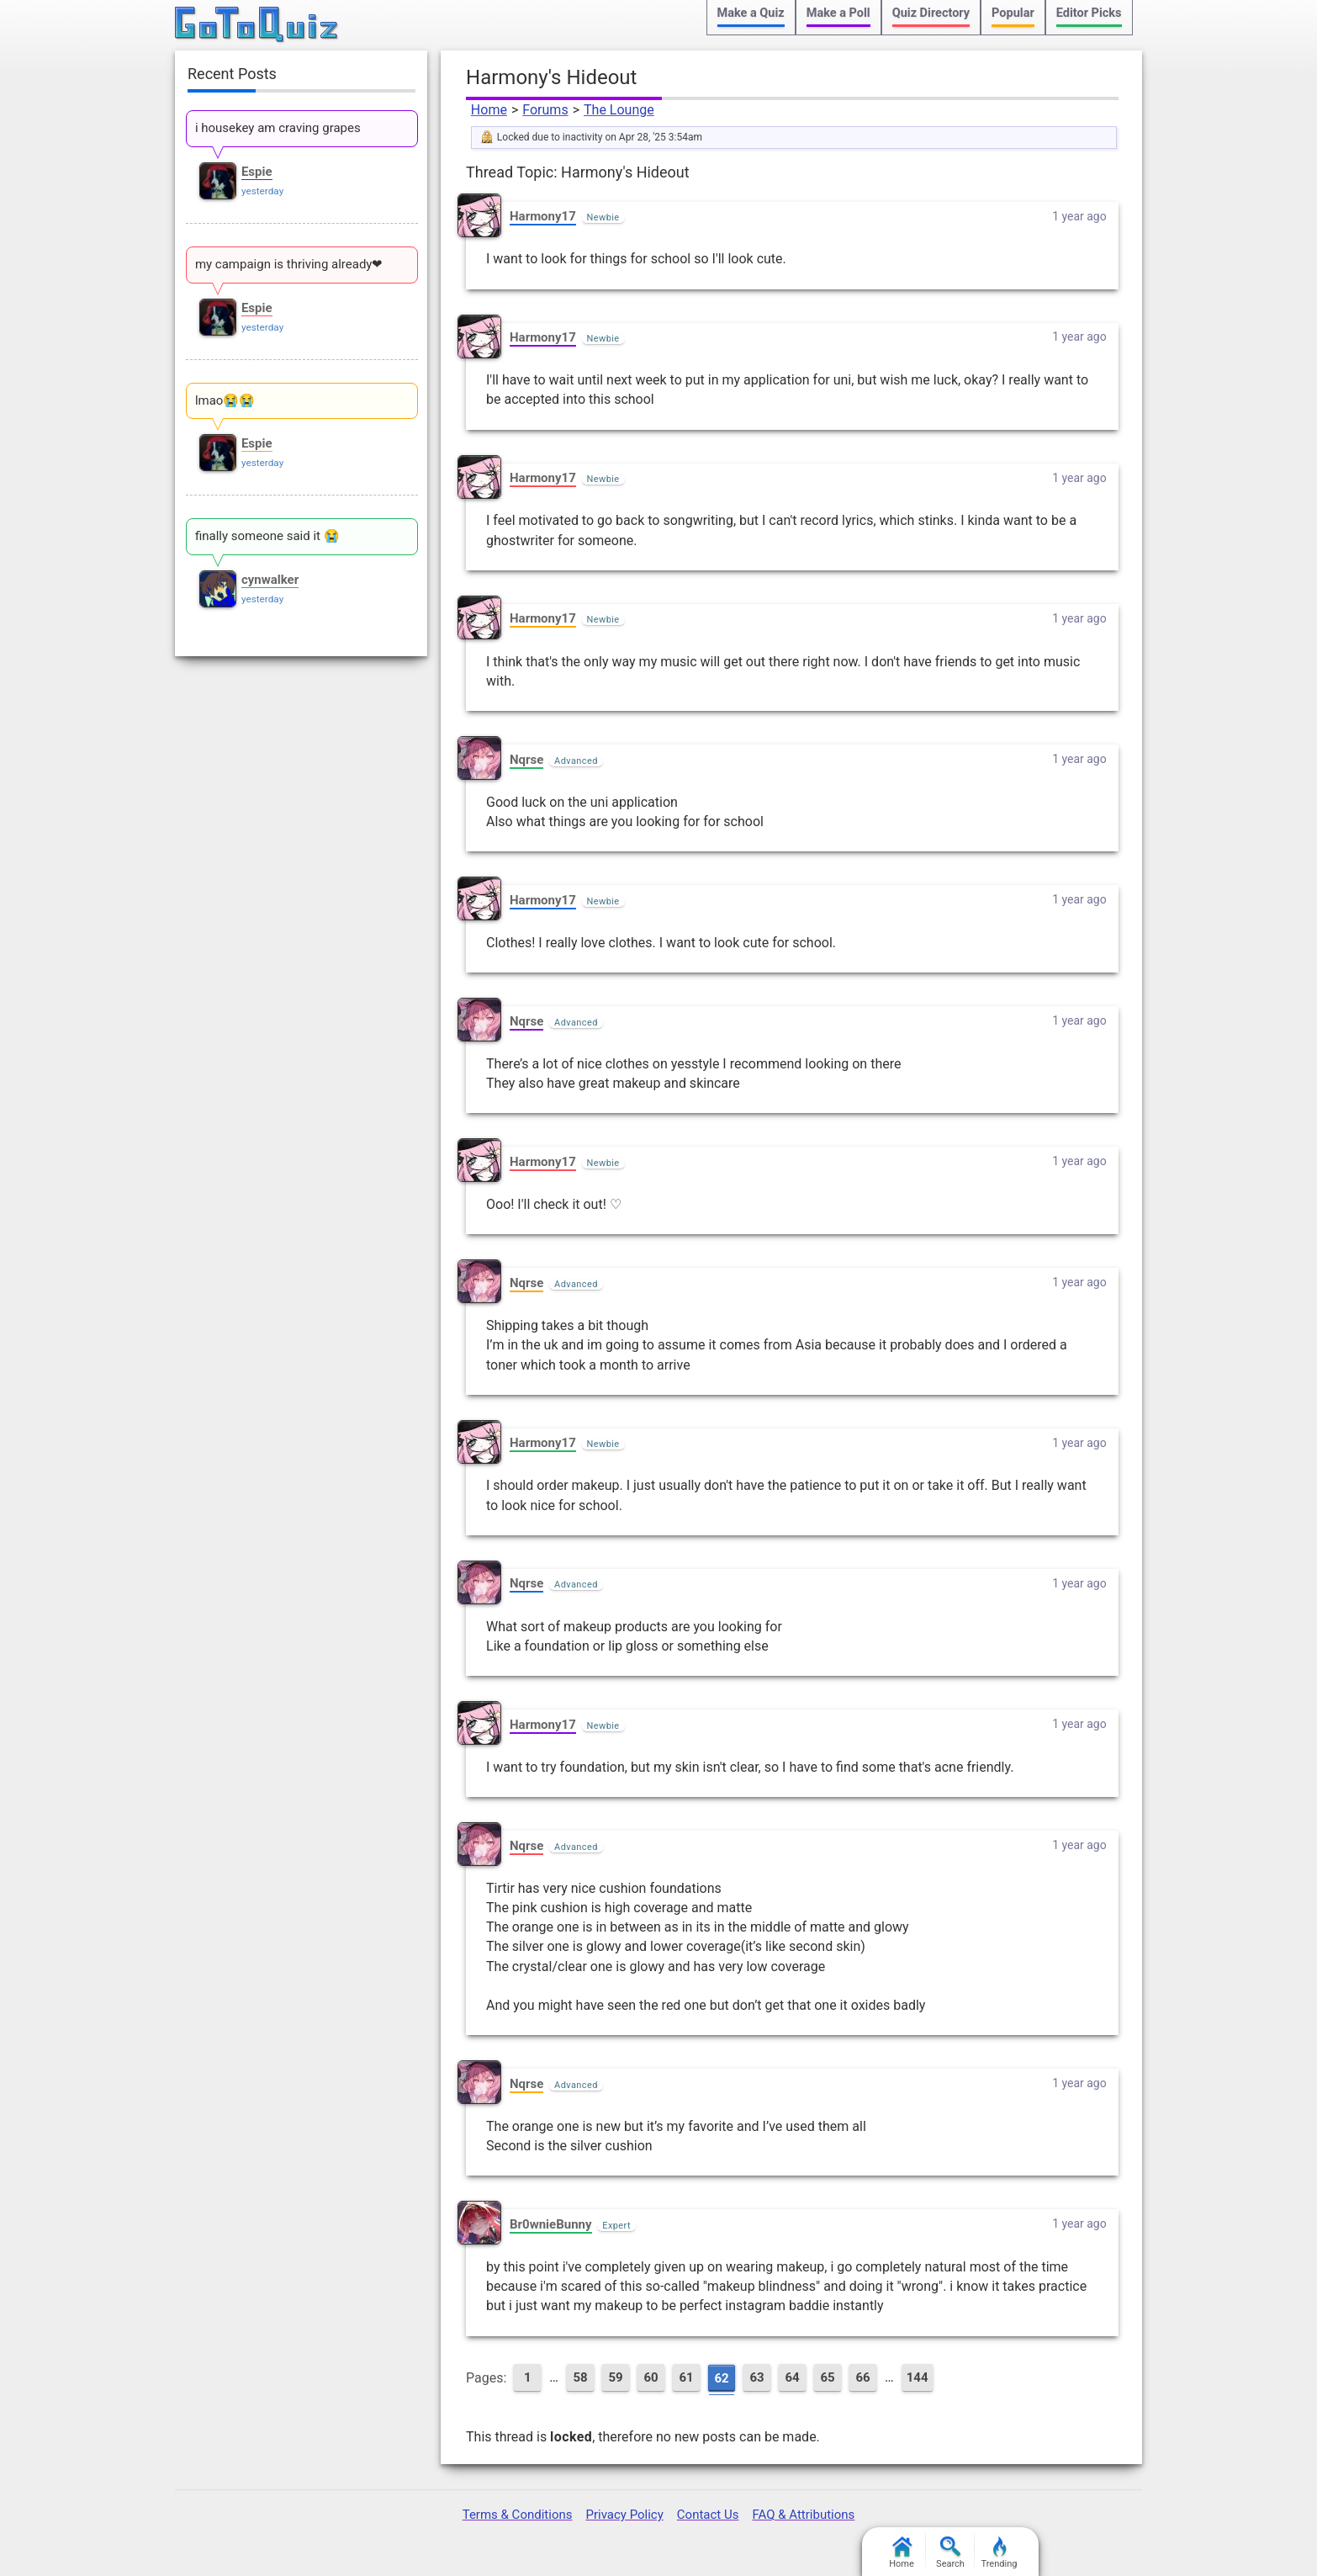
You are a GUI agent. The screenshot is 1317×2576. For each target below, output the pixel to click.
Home (489, 110)
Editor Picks (1089, 13)
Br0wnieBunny (551, 2224)
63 (756, 2377)
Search (950, 2552)
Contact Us (708, 2514)
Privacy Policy (624, 2514)
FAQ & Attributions (803, 2514)
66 (862, 2377)
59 (615, 2377)
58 (580, 2377)
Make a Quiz (751, 13)
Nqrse (526, 759)
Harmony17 (543, 216)
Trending (999, 2552)
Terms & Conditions (518, 2514)
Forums (545, 110)
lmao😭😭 (225, 400)
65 (827, 2377)
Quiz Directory (931, 13)
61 (686, 2377)
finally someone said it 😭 (267, 535)
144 (917, 2377)
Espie (256, 171)
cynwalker (270, 579)
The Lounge (619, 110)
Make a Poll (838, 13)
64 (792, 2377)
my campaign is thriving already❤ (289, 264)
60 (650, 2377)
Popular (1013, 13)
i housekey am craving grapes (278, 127)
